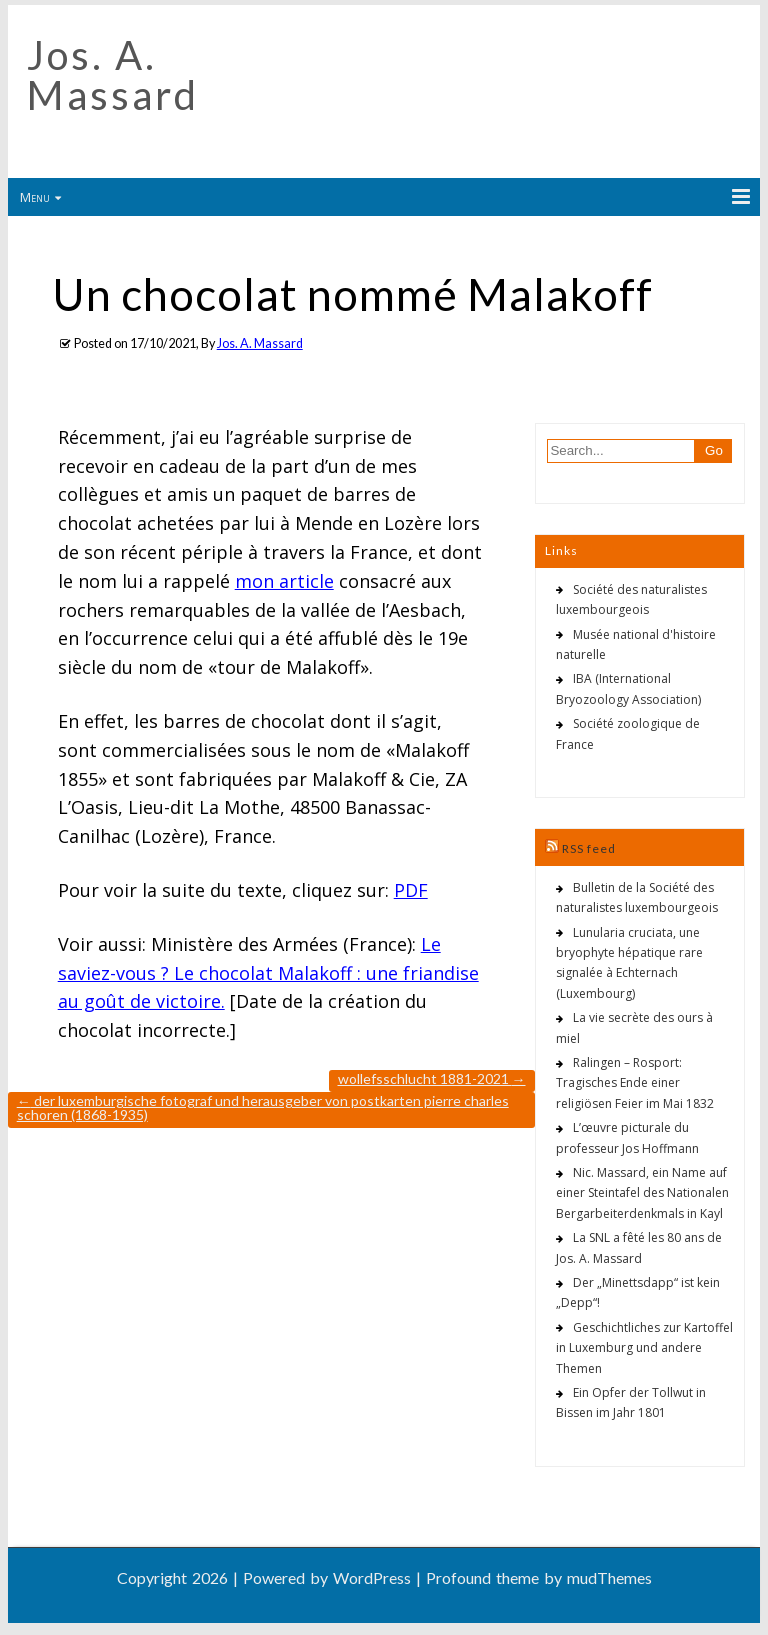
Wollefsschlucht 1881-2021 (432, 1078)
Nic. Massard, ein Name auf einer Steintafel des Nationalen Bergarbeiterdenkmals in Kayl (642, 1193)
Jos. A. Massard (113, 75)
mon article (284, 581)
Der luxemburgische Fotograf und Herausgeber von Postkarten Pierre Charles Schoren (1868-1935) (263, 1107)
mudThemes (609, 1577)
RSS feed (589, 848)
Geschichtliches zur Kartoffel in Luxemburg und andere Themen (644, 1348)
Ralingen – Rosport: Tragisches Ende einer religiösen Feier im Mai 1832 (635, 1083)
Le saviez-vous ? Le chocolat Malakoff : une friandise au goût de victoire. (268, 973)
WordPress (372, 1577)
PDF (411, 890)
